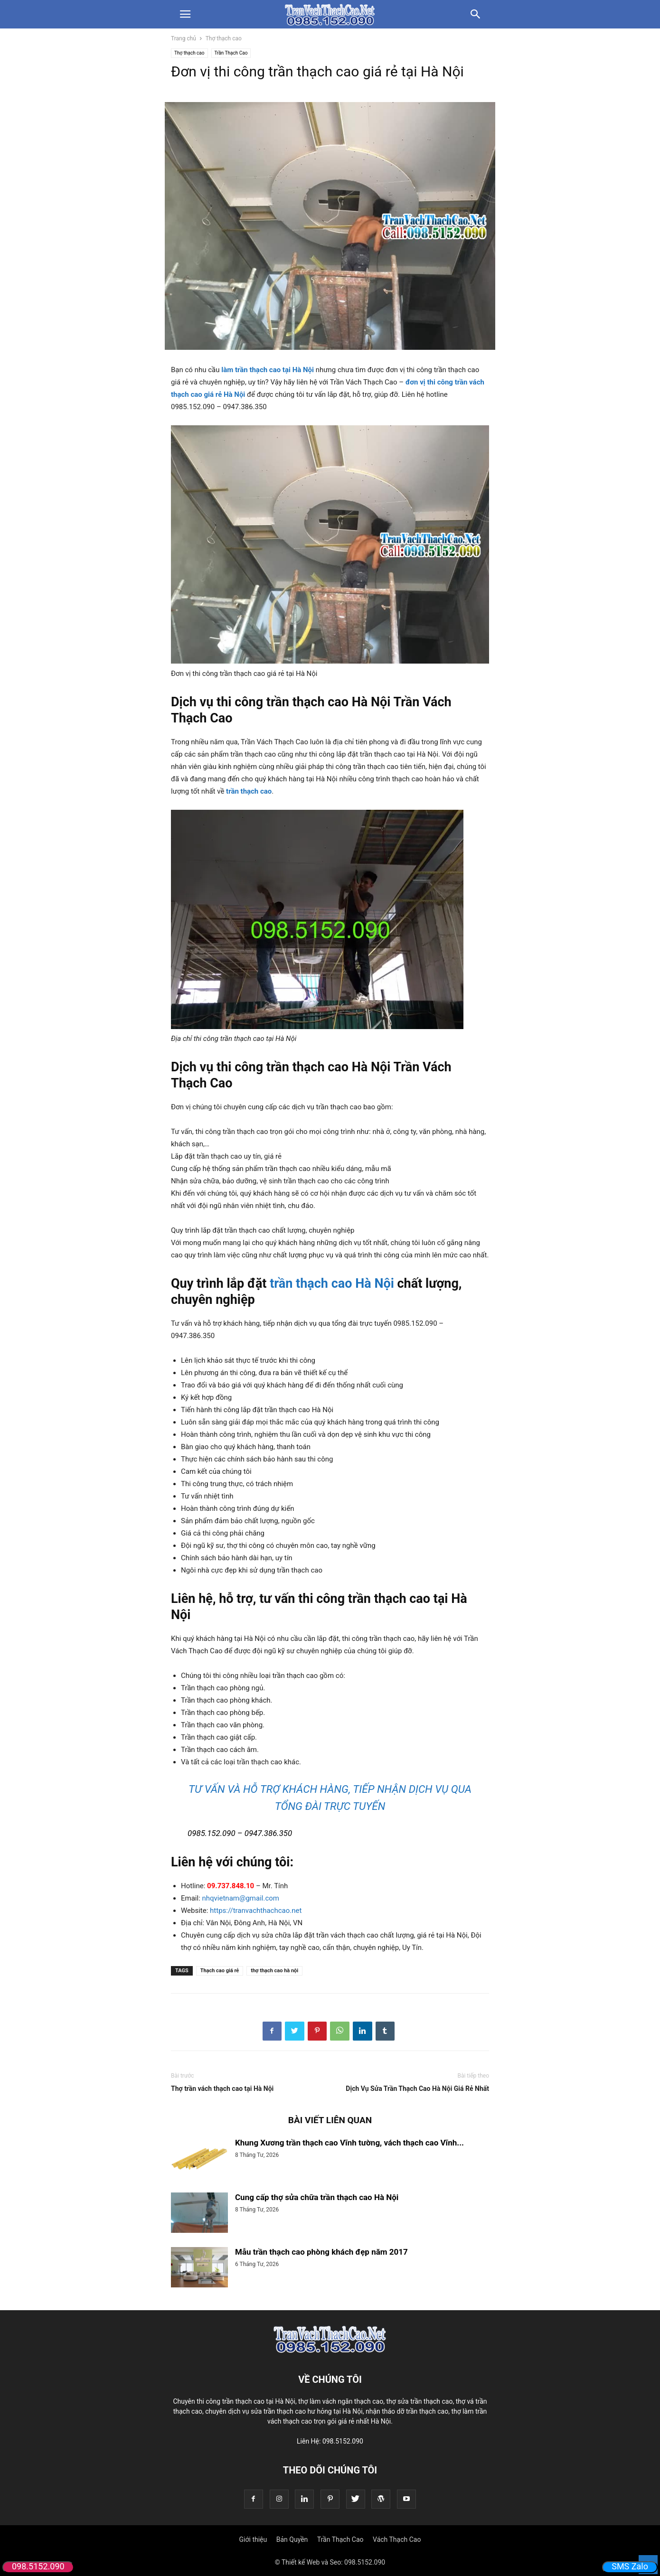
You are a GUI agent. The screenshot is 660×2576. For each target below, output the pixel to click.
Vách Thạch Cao (397, 2539)
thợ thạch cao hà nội (274, 1970)
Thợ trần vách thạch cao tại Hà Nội (222, 2088)
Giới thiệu (253, 2539)
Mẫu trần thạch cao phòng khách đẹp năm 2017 (321, 2252)
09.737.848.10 (230, 1886)
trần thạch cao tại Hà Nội (258, 2401)
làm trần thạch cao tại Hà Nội (267, 369)
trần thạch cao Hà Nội (332, 1283)
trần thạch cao (249, 791)
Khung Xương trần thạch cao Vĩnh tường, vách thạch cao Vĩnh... (349, 2142)
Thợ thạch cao (224, 38)
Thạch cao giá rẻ (219, 1970)
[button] (185, 14)
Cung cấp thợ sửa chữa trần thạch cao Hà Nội (316, 2197)
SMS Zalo (630, 2566)
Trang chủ (183, 38)
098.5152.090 (38, 2566)
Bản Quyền (292, 2539)
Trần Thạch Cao (231, 53)
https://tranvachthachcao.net (256, 1910)
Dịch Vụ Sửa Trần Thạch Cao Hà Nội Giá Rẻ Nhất (417, 2088)
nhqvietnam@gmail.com (240, 1898)
